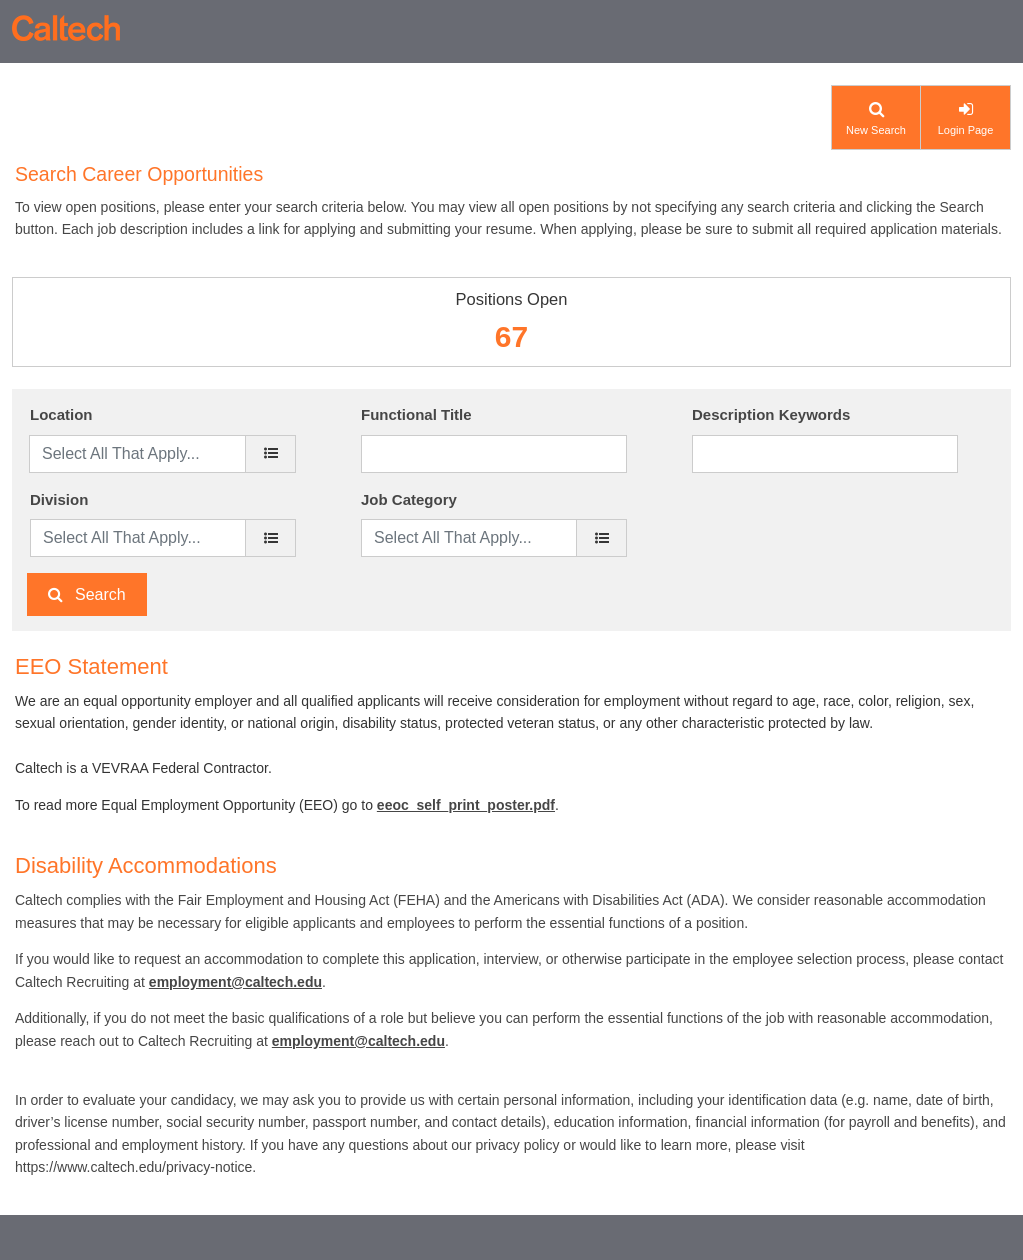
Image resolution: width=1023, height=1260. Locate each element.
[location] (270, 454)
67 (511, 336)
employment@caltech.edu (235, 982)
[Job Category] (601, 538)
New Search (876, 130)
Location (61, 414)
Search (100, 594)
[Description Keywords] (825, 454)
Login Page (966, 130)
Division (59, 499)
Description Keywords (771, 414)
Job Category (409, 499)
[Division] (270, 538)
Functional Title (416, 414)
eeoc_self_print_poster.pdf (466, 805)
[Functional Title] (494, 454)
